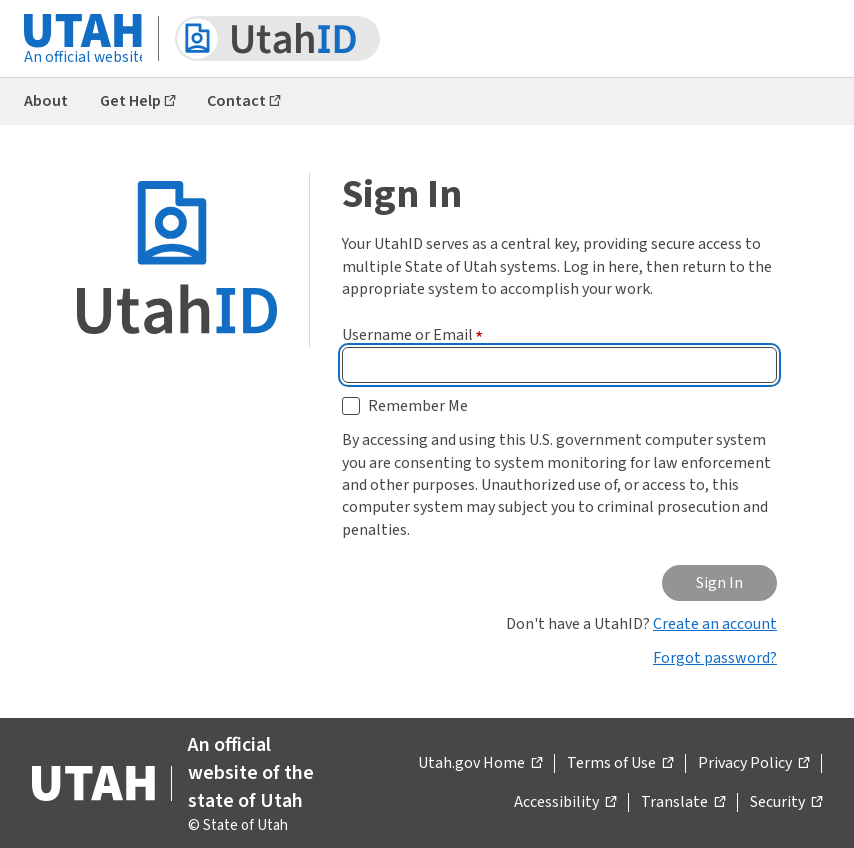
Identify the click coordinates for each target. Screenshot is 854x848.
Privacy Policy (753, 764)
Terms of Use (620, 764)
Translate (683, 803)
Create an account (715, 624)
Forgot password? (715, 658)
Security (786, 803)
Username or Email (412, 335)
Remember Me (418, 406)
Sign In (719, 583)
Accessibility (565, 803)
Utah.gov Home (480, 764)
